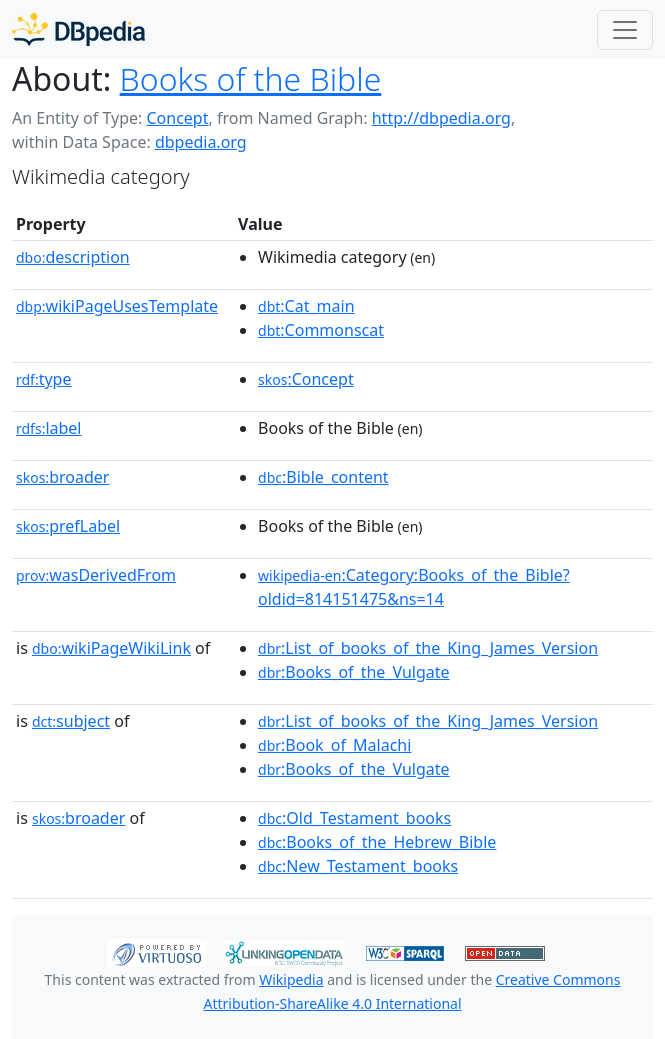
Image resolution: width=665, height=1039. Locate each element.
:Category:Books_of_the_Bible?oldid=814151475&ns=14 (414, 587)
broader (62, 477)
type (44, 379)
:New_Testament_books (358, 866)
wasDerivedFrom (96, 575)
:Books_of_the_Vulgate (354, 672)
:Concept (306, 379)
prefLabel (68, 526)
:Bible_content (323, 477)
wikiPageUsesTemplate (117, 306)
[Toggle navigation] (625, 30)
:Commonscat (321, 330)
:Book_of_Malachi (334, 745)
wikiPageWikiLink (111, 648)
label (49, 428)
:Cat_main (306, 306)
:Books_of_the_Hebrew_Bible (377, 842)
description (73, 257)
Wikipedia (291, 979)
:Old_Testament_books (354, 818)
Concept (177, 118)
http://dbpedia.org (441, 118)
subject (71, 721)
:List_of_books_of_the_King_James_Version (428, 648)
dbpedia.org (201, 142)
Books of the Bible (251, 78)
